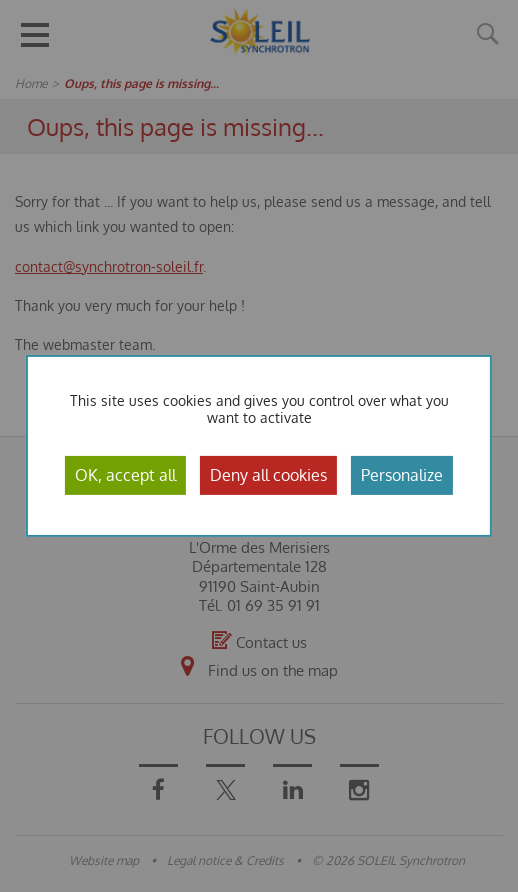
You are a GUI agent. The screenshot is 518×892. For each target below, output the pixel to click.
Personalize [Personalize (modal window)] (402, 475)
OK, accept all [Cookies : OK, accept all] (125, 475)
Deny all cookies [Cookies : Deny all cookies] (268, 475)
